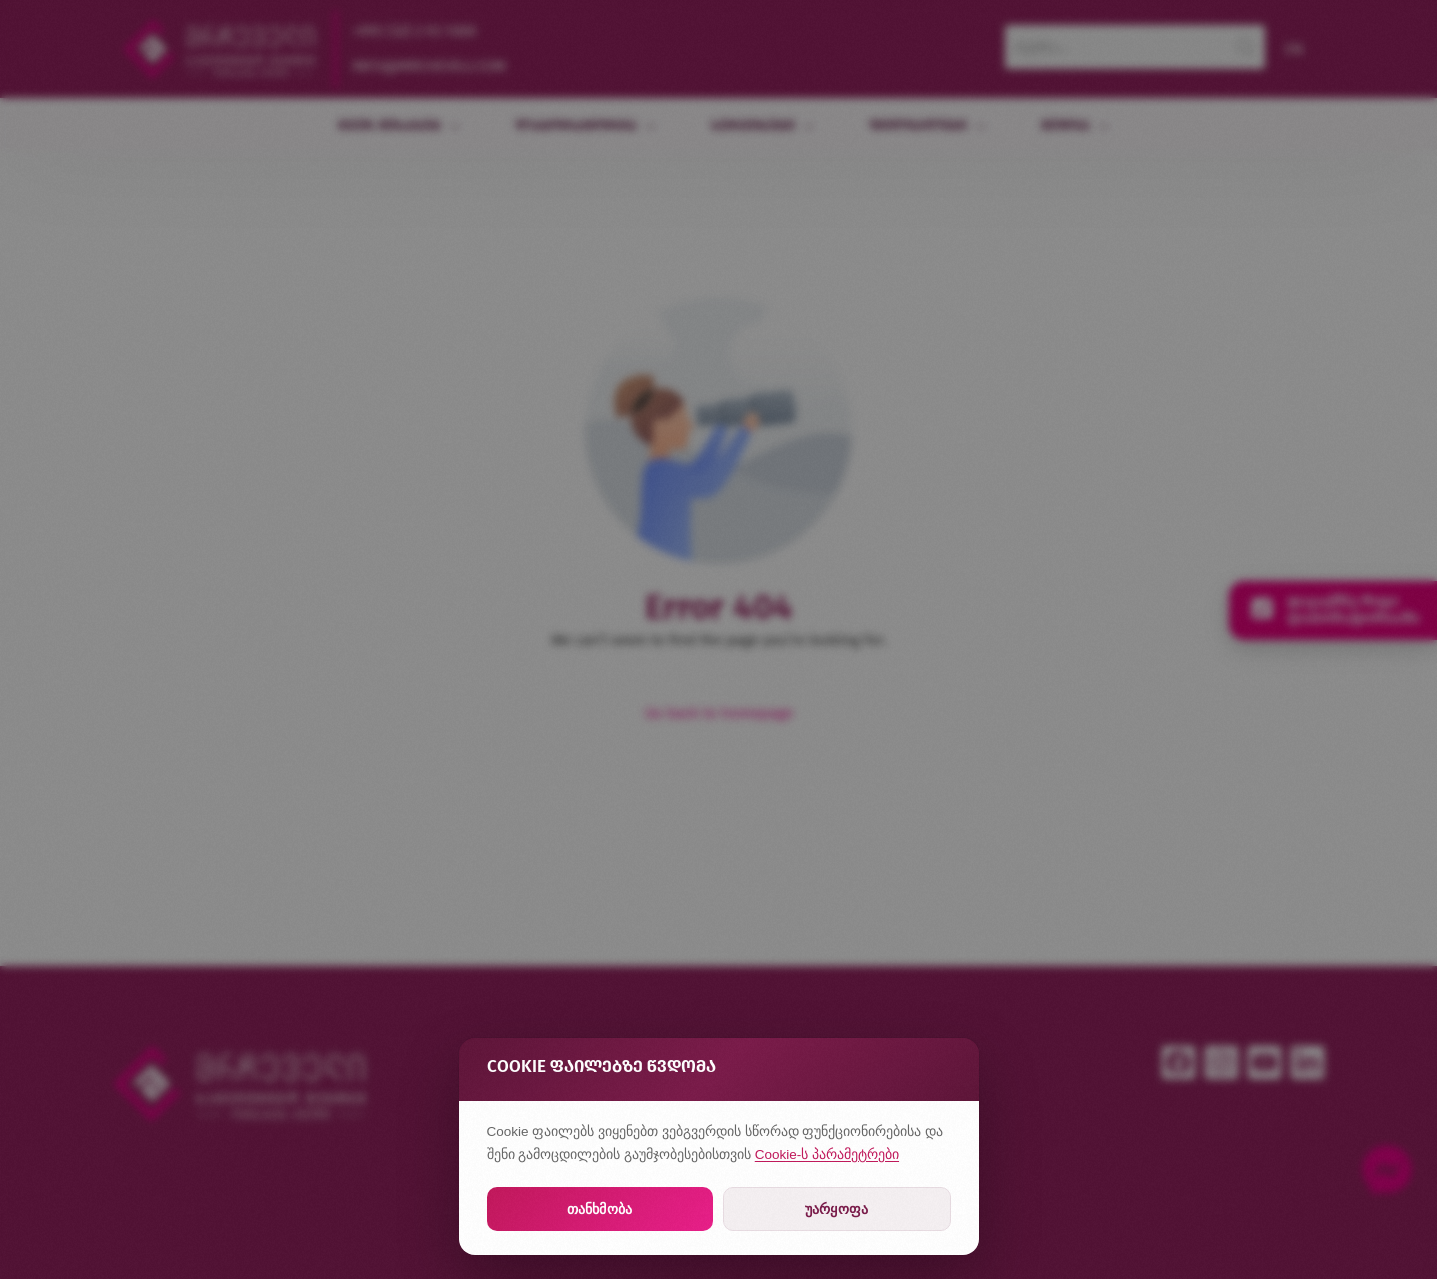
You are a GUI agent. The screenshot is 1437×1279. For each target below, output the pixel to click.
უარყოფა (836, 1209)
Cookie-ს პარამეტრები (827, 1154)
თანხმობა (599, 1209)
